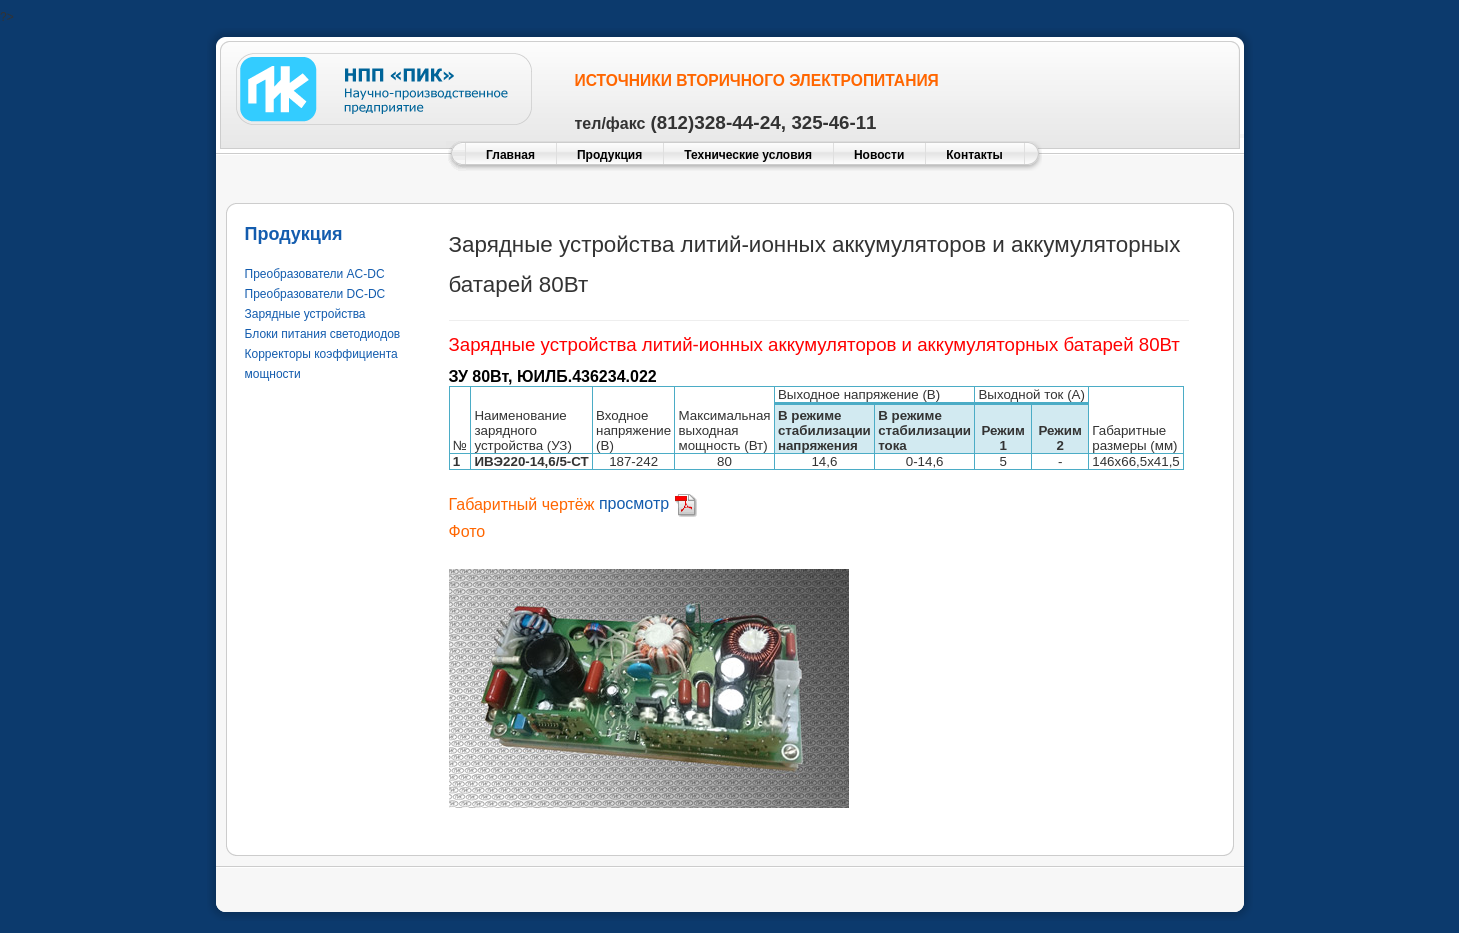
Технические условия (748, 155)
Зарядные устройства (305, 314)
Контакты (974, 155)
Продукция (609, 155)
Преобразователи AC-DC (315, 274)
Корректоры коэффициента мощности (321, 364)
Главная (510, 155)
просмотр (648, 503)
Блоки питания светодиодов (323, 334)
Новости (879, 155)
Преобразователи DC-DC (315, 294)
